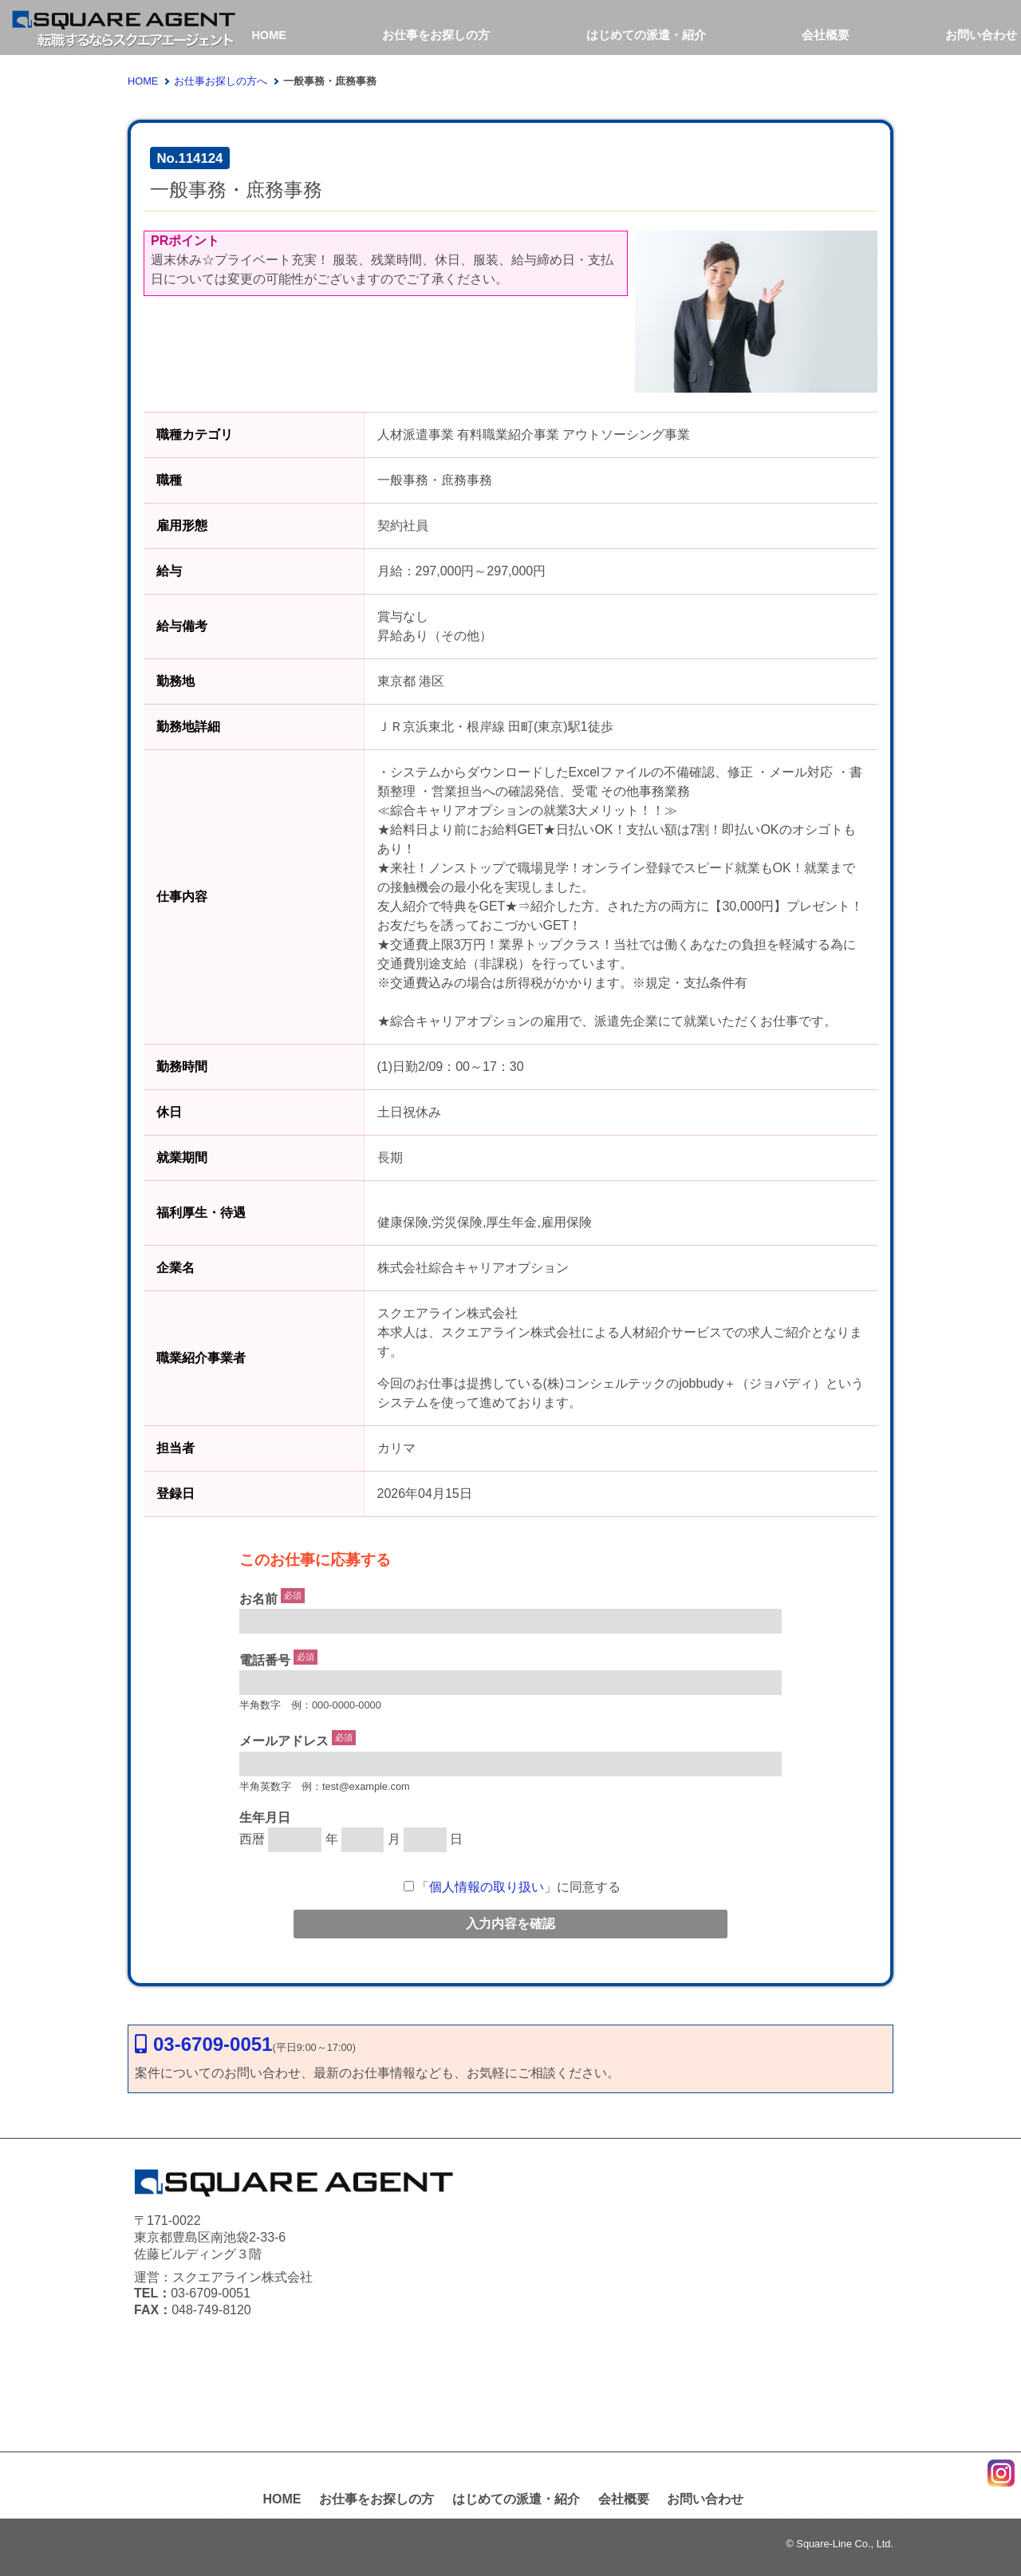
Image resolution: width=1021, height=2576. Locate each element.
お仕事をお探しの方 (438, 34)
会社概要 (826, 34)
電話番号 (264, 1660)
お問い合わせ (984, 34)
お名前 (258, 1599)
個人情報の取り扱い (486, 1887)
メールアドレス (284, 1741)
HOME (269, 34)
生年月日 (264, 1817)
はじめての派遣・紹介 (647, 34)
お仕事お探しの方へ (220, 81)
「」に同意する (512, 1887)
